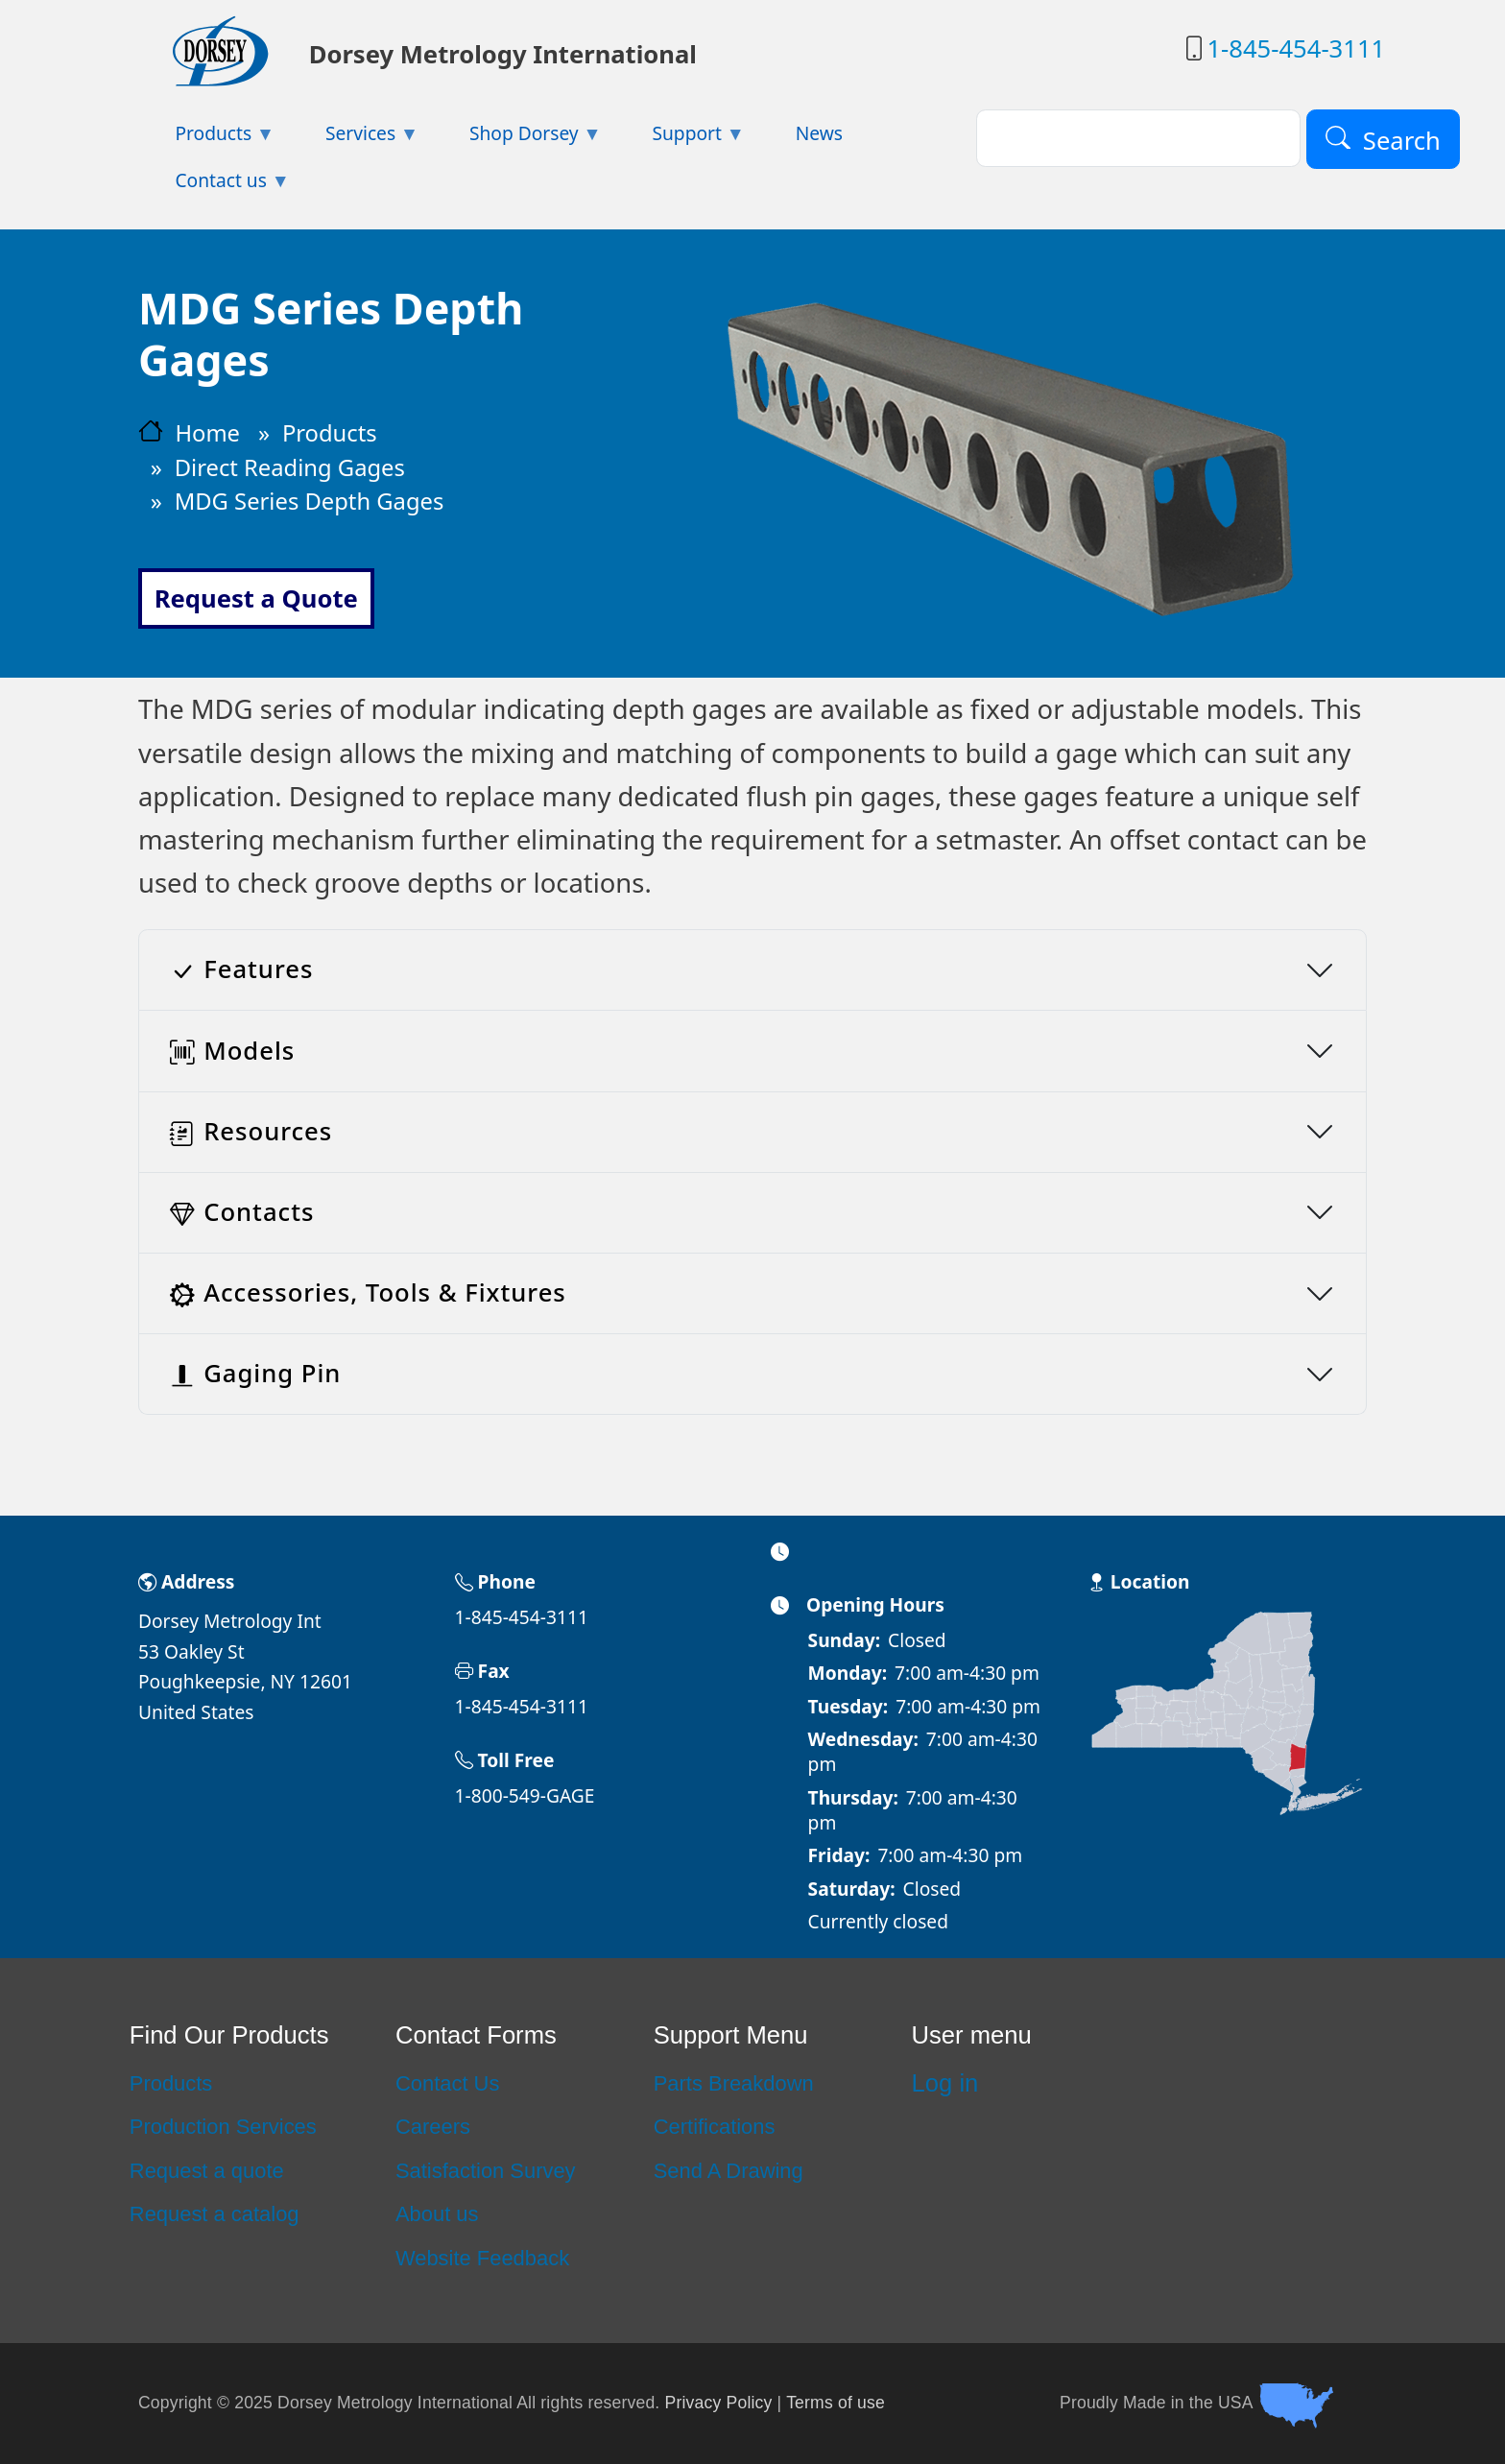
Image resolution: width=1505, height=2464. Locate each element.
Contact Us (447, 2083)
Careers (432, 2127)
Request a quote (207, 2171)
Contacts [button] (242, 1212)
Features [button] (241, 969)
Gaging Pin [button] (255, 1373)
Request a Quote (256, 598)
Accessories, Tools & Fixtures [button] (368, 1292)
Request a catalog (214, 2214)
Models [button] (232, 1050)
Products (329, 433)
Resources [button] (251, 1131)
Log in (945, 2082)
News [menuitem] (819, 133)
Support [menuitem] (680, 138)
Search (1402, 139)
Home (207, 433)
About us (437, 2214)
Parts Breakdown (734, 2083)
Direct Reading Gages (290, 467)
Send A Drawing (728, 2171)
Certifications (715, 2127)
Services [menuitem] (354, 138)
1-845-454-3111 (1295, 48)
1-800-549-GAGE (525, 1795)
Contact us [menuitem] (214, 185)
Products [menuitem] (206, 138)
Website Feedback (482, 2258)
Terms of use (835, 2402)
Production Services (223, 2127)
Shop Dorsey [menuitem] (517, 138)
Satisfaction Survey (485, 2171)
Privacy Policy (719, 2402)
